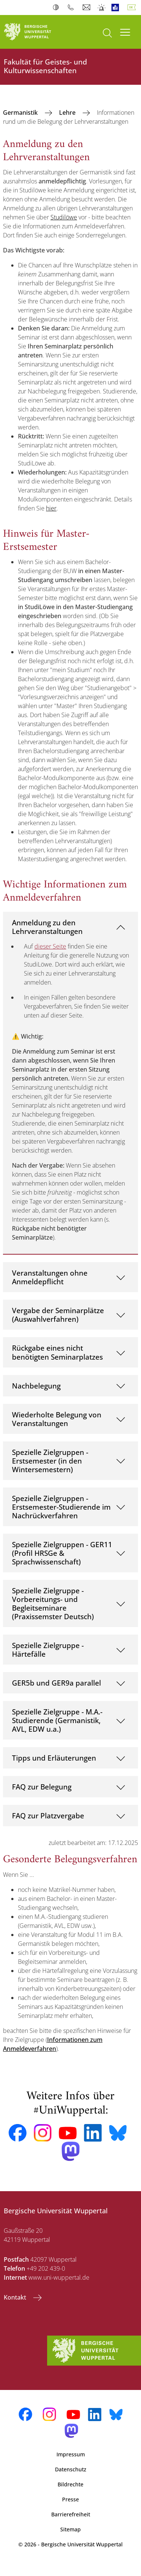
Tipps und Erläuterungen (54, 1757)
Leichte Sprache (117, 7)
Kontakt (16, 2297)
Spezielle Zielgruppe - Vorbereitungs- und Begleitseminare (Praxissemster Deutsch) (53, 1603)
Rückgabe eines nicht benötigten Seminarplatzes (57, 1352)
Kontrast (57, 7)
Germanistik (21, 112)
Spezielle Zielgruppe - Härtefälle (48, 1650)
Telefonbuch (72, 7)
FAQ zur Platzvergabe (48, 1815)
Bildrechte (70, 2484)
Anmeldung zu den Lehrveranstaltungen (47, 927)
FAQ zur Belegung (41, 1786)
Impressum (70, 2454)
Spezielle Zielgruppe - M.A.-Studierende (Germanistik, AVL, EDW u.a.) (57, 1720)
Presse (70, 2499)
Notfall (102, 7)
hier (51, 508)
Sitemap (70, 2529)
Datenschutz (70, 2469)
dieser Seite (50, 946)
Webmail (87, 7)
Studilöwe (63, 217)
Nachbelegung (36, 1385)
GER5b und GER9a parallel (56, 1682)
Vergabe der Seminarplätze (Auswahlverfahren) (58, 1315)
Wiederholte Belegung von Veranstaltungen (56, 1419)
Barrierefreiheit (70, 2514)
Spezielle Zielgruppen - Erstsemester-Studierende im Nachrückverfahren (61, 1507)
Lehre (68, 112)
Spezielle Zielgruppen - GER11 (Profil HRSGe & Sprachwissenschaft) (62, 1553)
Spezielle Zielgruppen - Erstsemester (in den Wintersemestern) (50, 1460)
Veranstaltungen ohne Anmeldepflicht (50, 1277)
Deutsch (133, 7)
